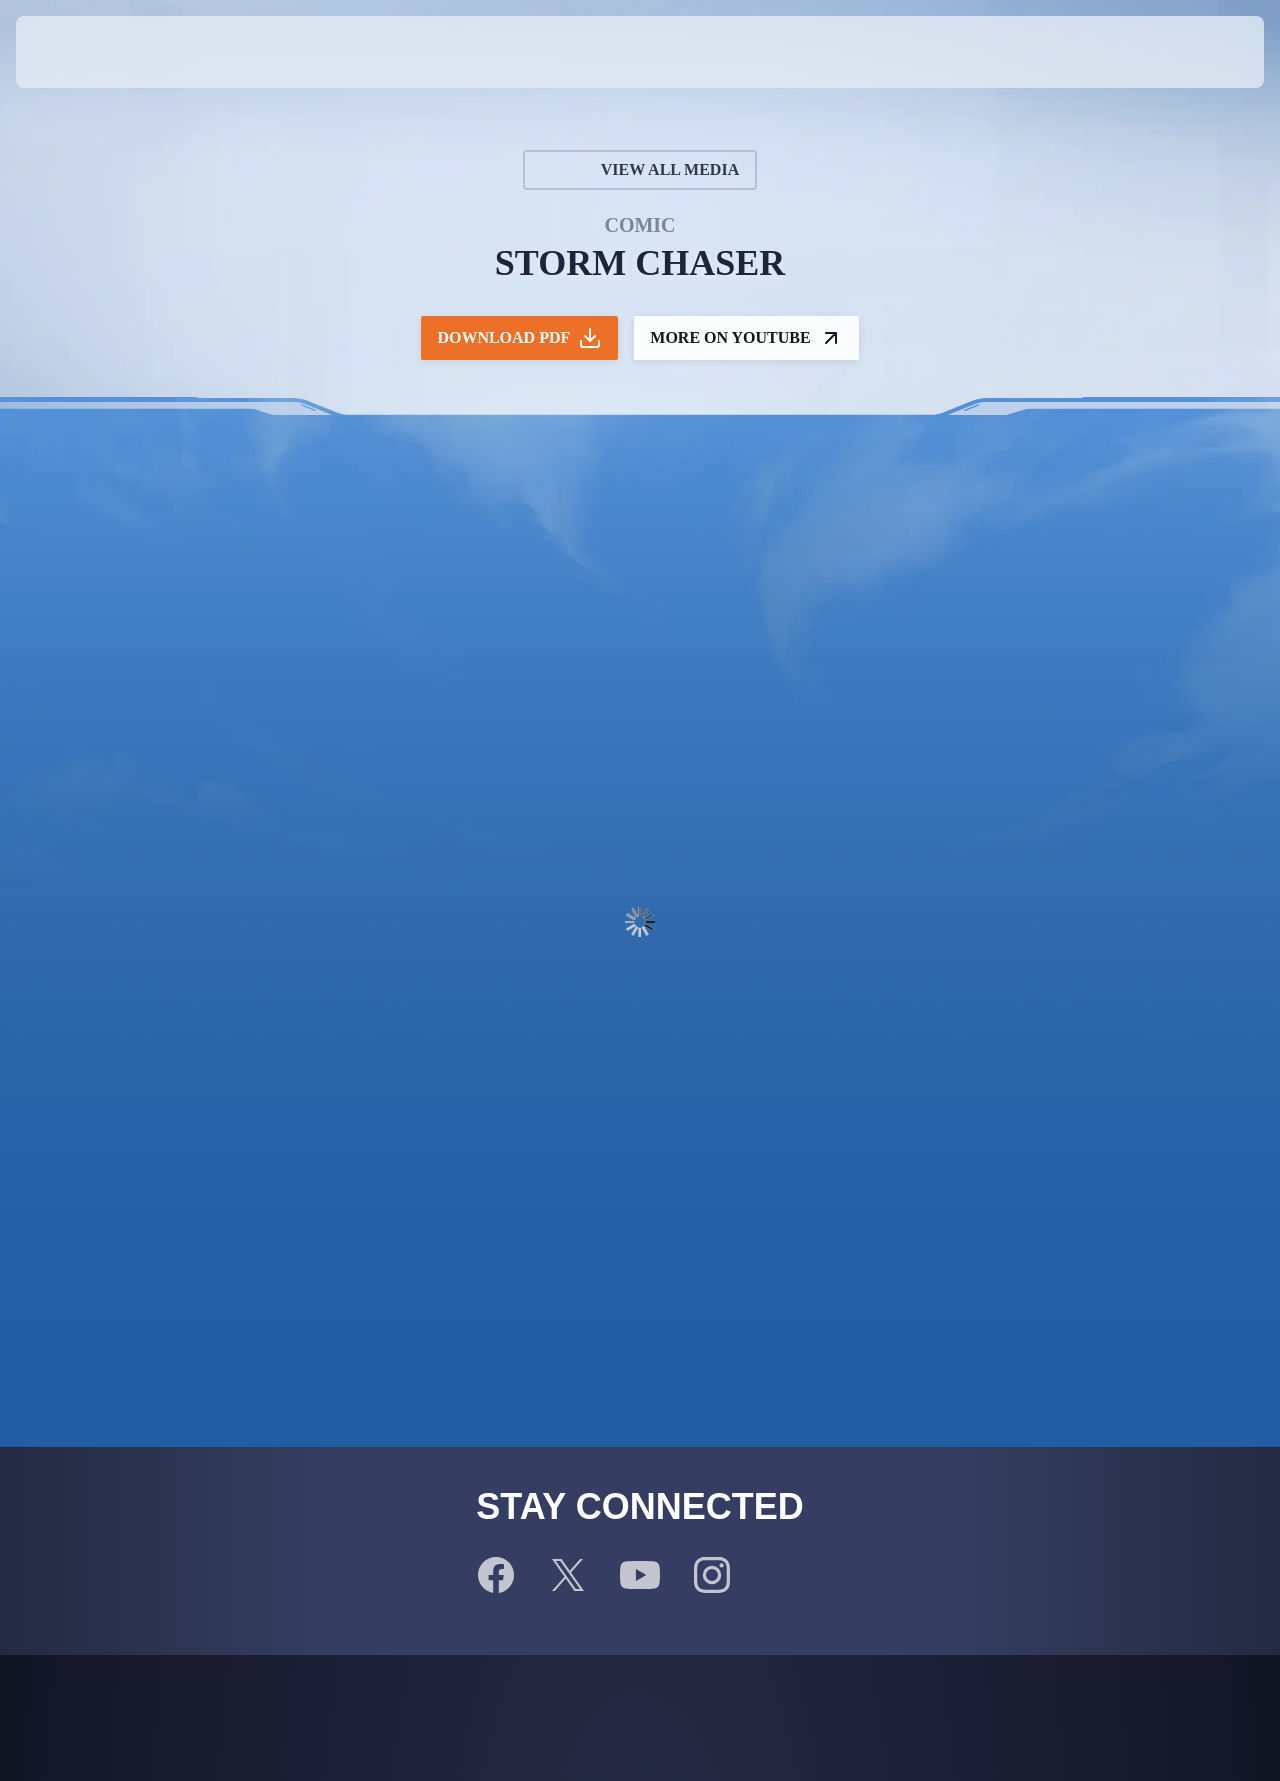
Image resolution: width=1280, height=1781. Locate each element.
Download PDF (519, 338)
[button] (1198, 52)
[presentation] (78, 52)
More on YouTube (746, 338)
